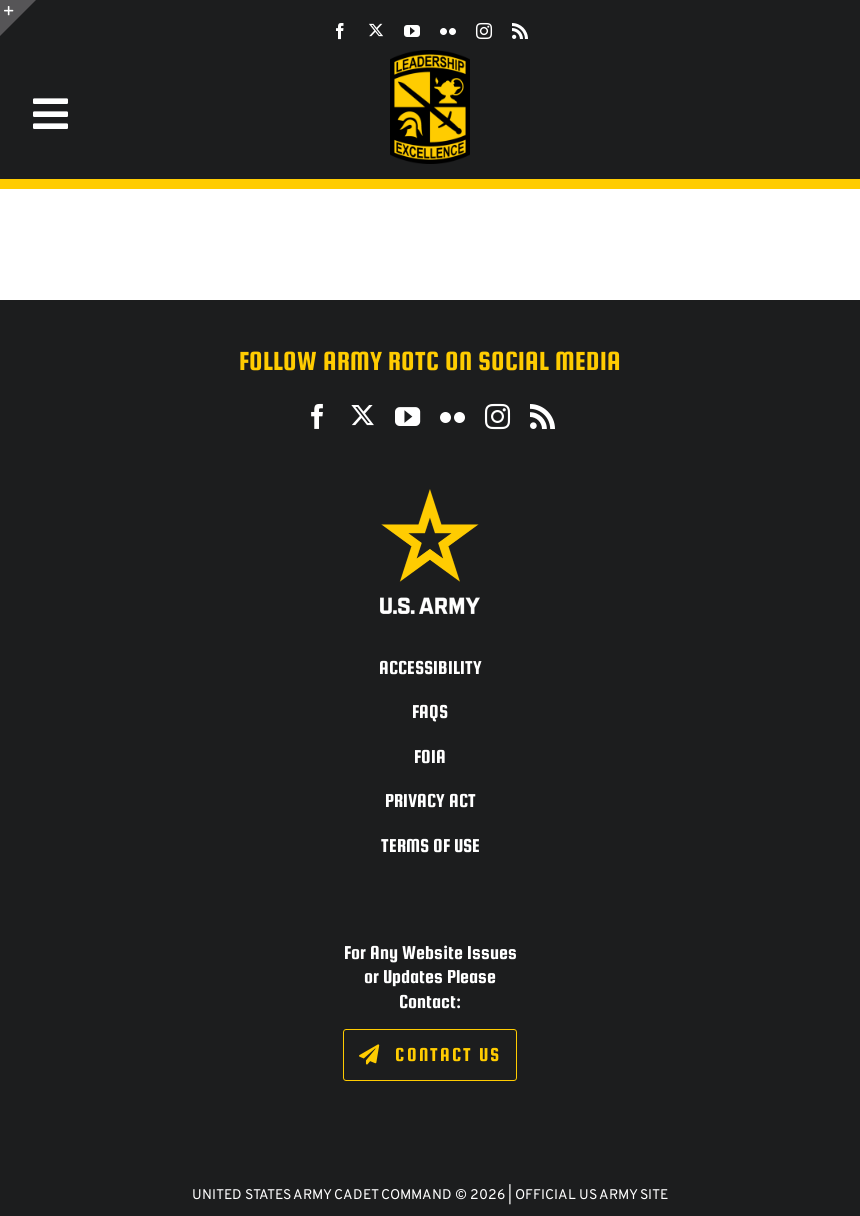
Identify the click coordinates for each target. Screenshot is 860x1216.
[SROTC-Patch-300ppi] (430, 57)
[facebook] (340, 31)
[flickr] (448, 31)
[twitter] (376, 30)
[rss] (520, 31)
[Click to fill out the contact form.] (429, 1055)
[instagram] (484, 31)
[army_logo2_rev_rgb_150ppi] (430, 496)
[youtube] (412, 31)
